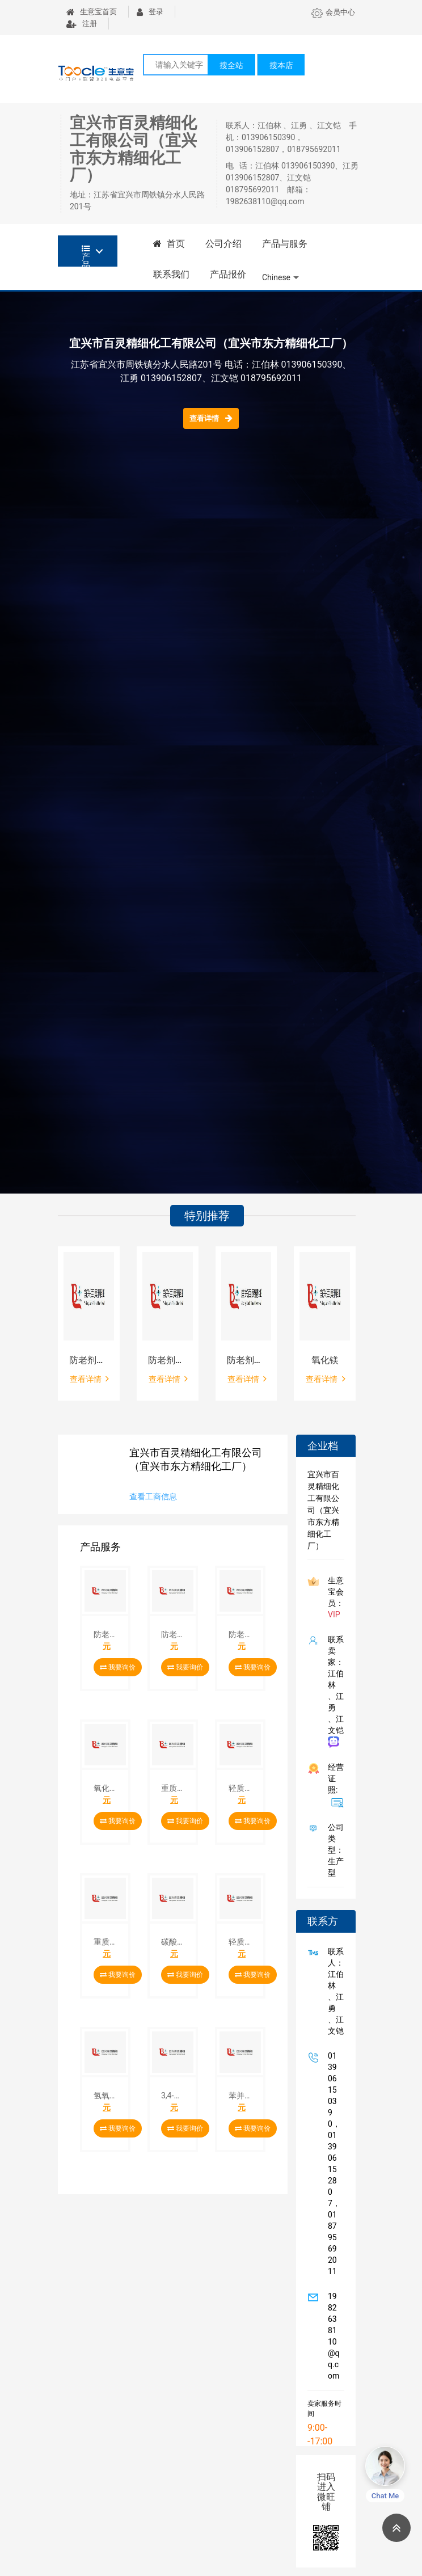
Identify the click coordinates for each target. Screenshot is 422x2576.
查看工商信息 (153, 1496)
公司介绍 (223, 243)
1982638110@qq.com (331, 2336)
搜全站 (231, 65)
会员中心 (333, 12)
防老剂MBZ (246, 1360)
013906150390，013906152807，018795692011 (331, 2163)
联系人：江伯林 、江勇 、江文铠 (333, 1991)
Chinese (276, 277)
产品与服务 (284, 243)
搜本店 (281, 65)
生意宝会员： (333, 1597)
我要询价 (118, 1667)
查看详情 (211, 418)
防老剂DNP (167, 1360)
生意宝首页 (91, 11)
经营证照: (333, 1785)
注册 (81, 23)
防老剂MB (88, 1360)
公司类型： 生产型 (333, 1850)
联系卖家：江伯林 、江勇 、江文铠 (333, 1691)
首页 (169, 243)
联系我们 (171, 274)
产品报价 (228, 274)
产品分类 (86, 255)
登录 (150, 11)
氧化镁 (325, 1360)
